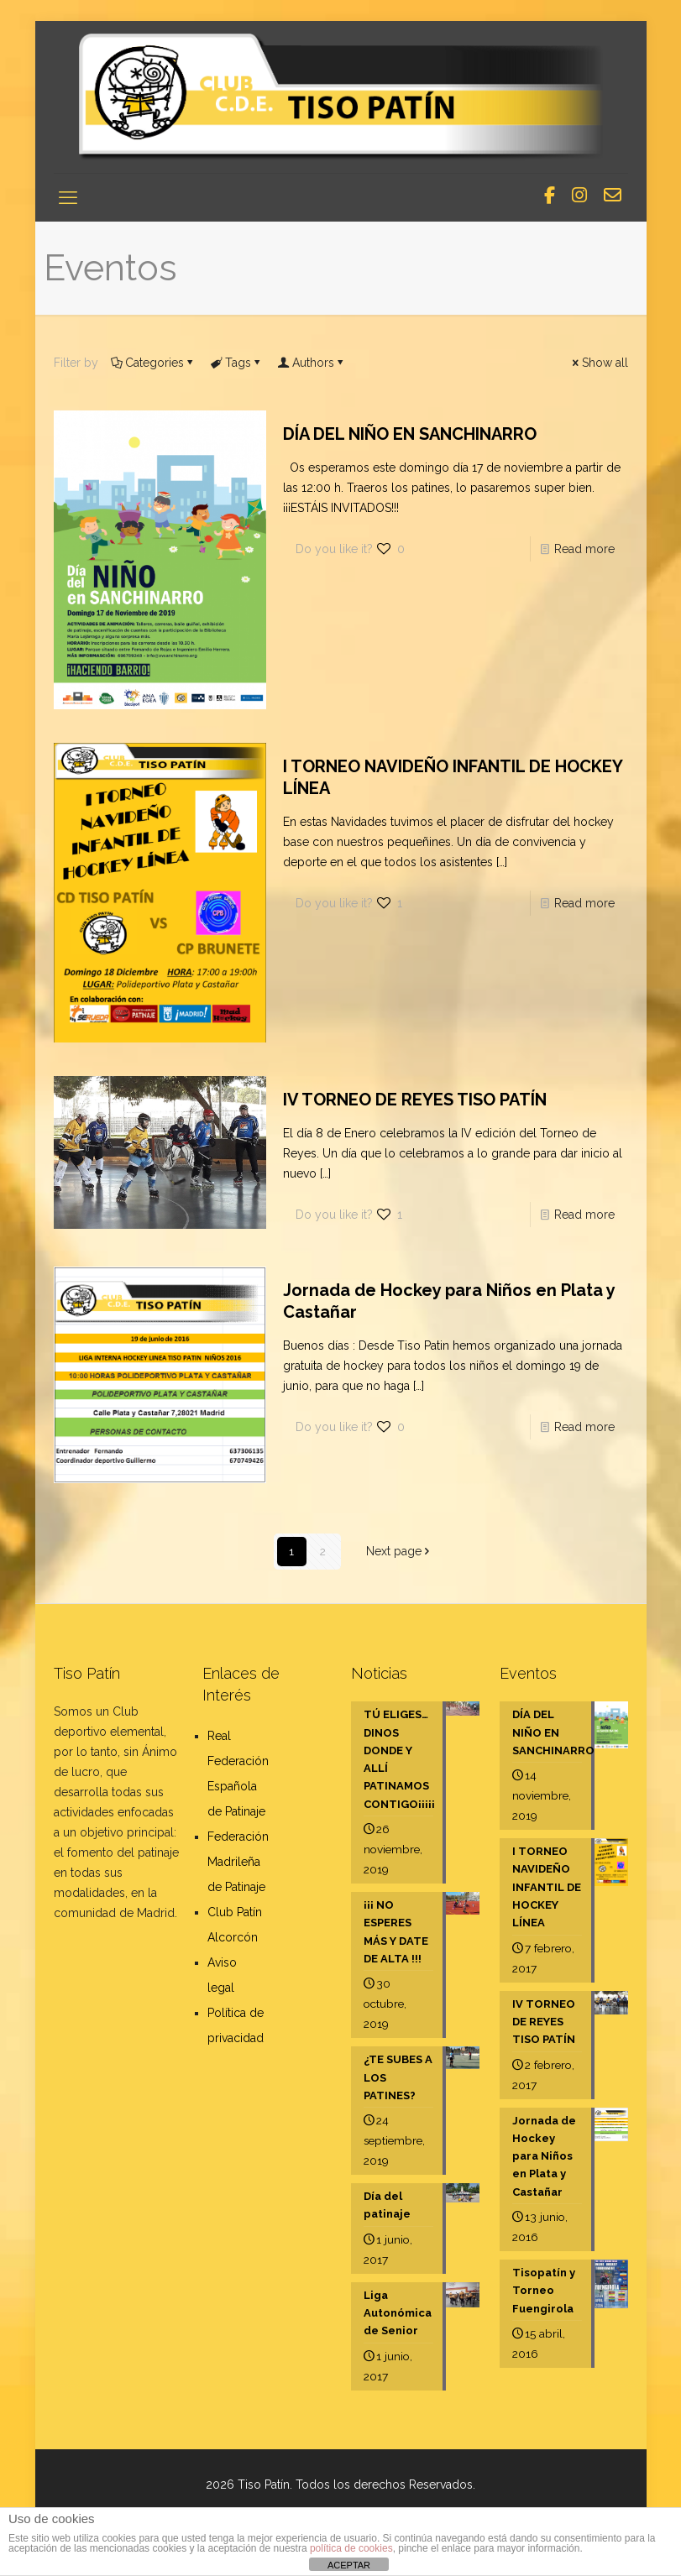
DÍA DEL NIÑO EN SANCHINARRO (410, 434)
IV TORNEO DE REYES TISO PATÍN (415, 1099)
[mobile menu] (68, 197)
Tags (237, 362)
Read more (584, 549)
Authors (312, 362)
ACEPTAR (348, 2565)
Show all (599, 362)
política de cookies (351, 2548)
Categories (153, 362)
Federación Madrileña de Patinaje (238, 1862)
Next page (399, 1551)
